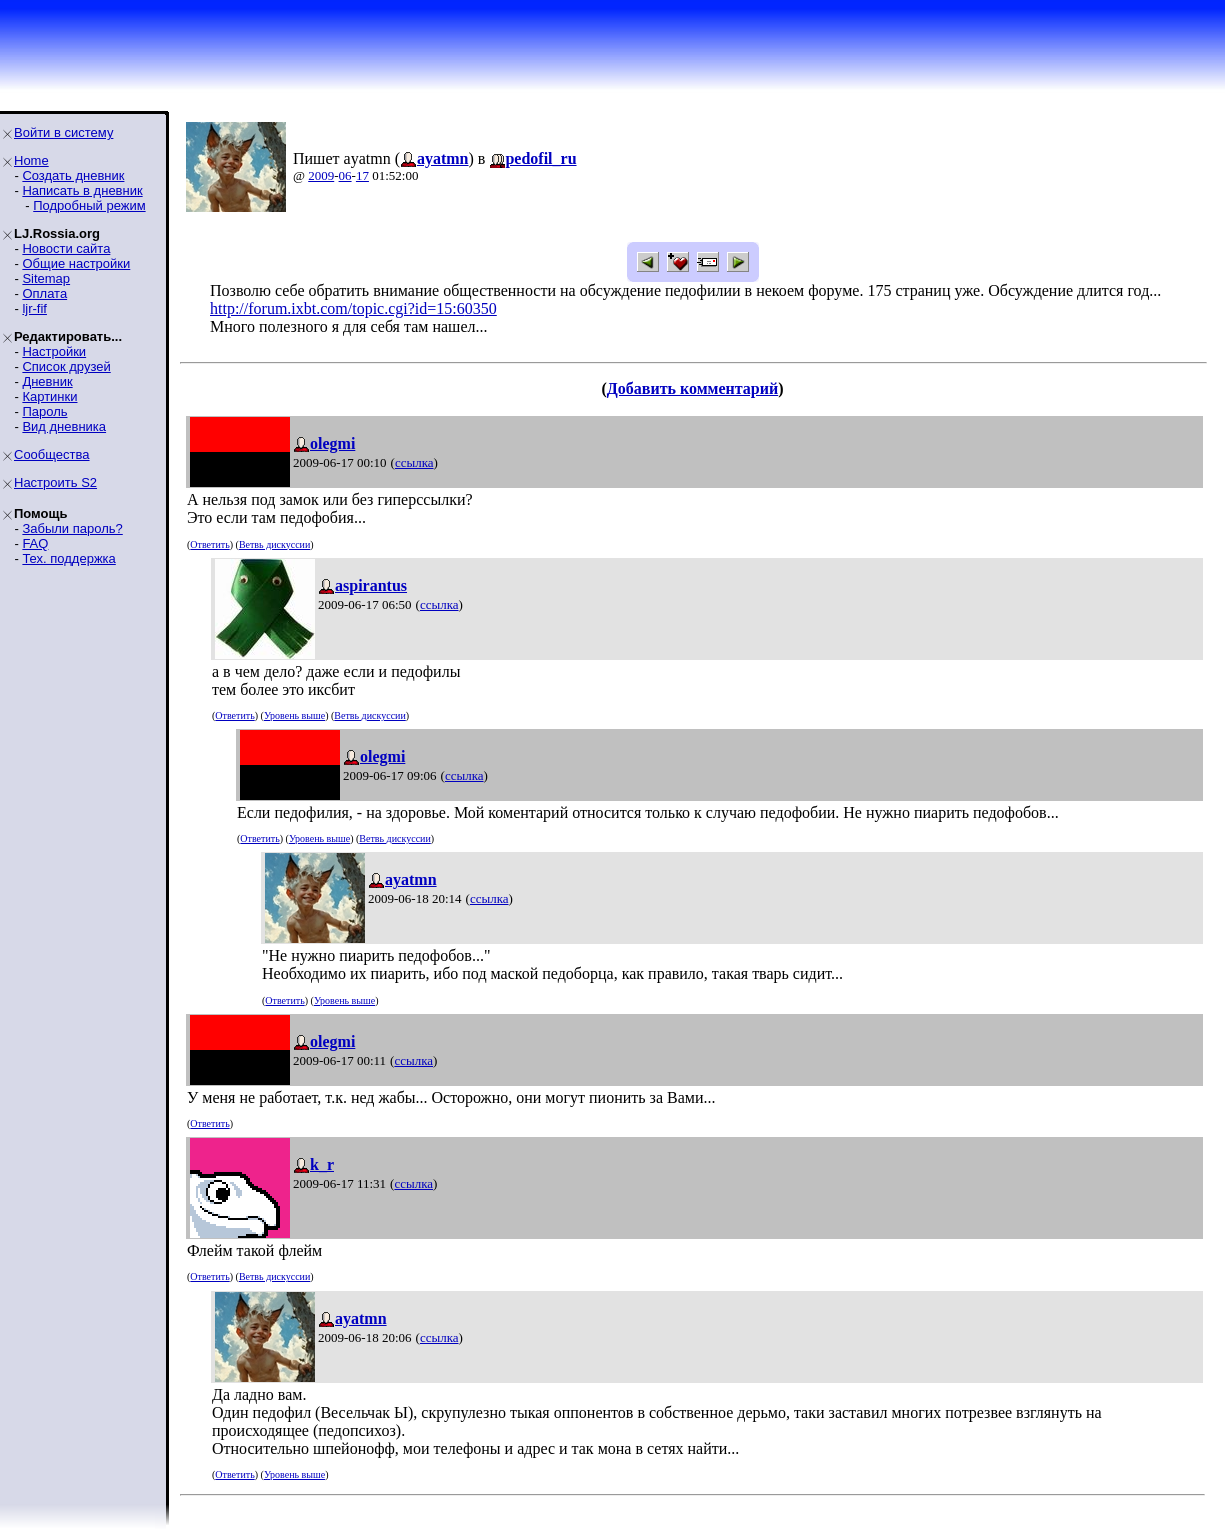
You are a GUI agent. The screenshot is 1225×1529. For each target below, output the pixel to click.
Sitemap (46, 278)
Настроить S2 (55, 482)
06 (345, 175)
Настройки (54, 351)
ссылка (414, 462)
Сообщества (52, 454)
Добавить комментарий (692, 388)
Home (31, 160)
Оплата (44, 293)
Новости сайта (66, 248)
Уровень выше (294, 715)
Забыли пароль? (72, 528)
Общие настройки (76, 263)
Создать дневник (73, 175)
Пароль (44, 411)
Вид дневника (64, 426)
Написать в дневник (82, 190)
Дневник (47, 381)
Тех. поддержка (68, 558)
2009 (321, 175)
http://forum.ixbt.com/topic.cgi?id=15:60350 (353, 308)
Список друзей (66, 366)
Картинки (49, 396)
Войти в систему (63, 132)
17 (362, 175)
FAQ (35, 543)
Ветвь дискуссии (274, 544)
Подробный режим (89, 205)
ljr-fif (34, 308)
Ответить (209, 544)
